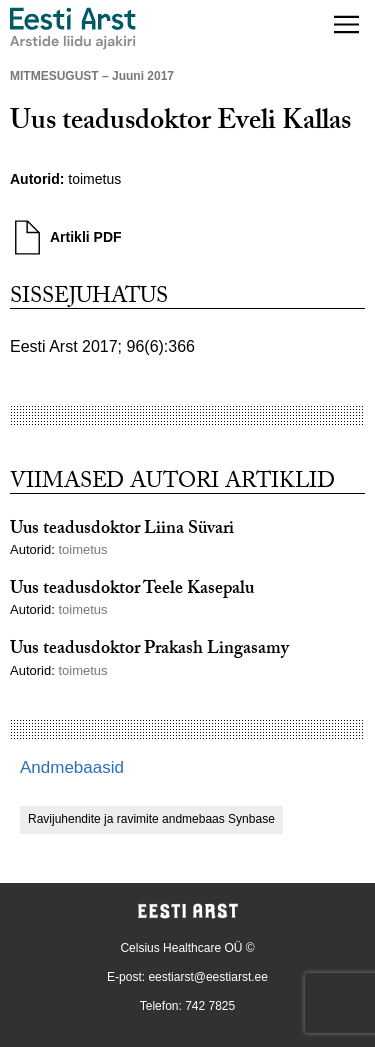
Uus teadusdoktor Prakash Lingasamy (149, 650)
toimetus (94, 179)
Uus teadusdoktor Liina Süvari (122, 530)
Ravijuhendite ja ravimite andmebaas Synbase (151, 819)
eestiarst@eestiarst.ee (208, 977)
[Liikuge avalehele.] (73, 28)
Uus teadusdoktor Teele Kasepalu (132, 590)
